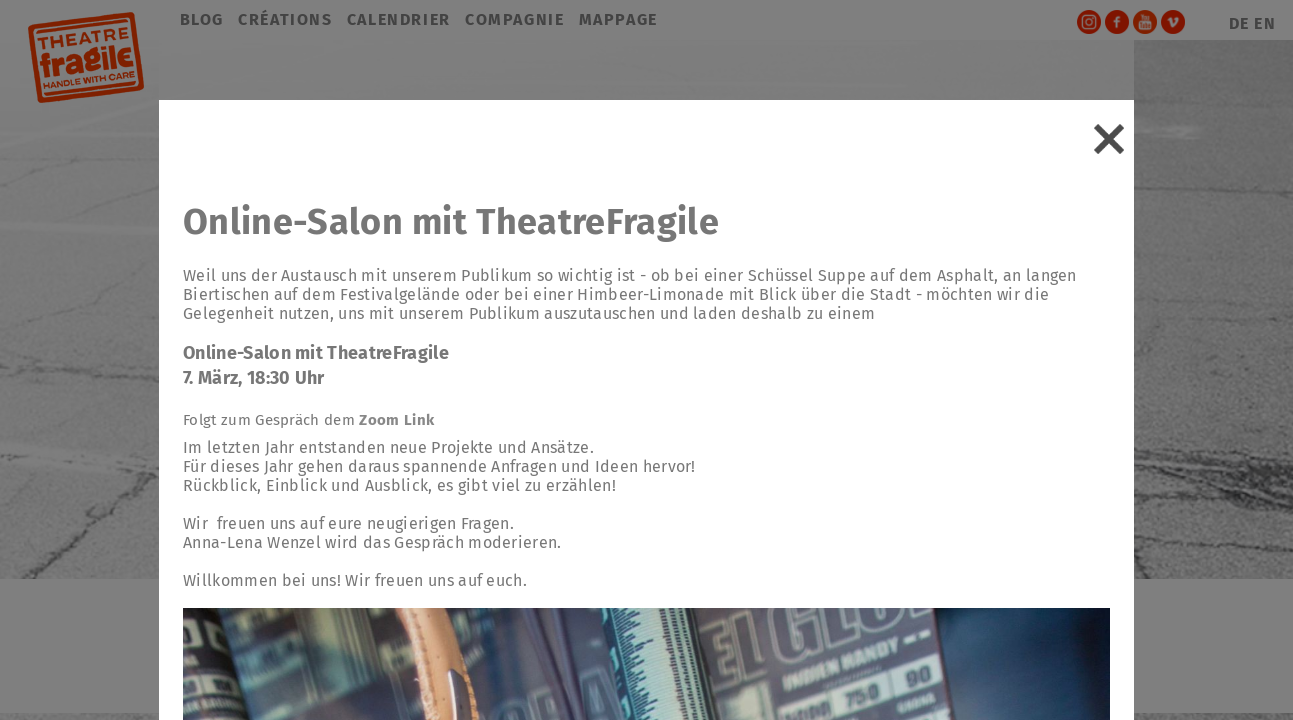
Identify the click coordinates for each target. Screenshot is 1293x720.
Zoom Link (396, 420)
